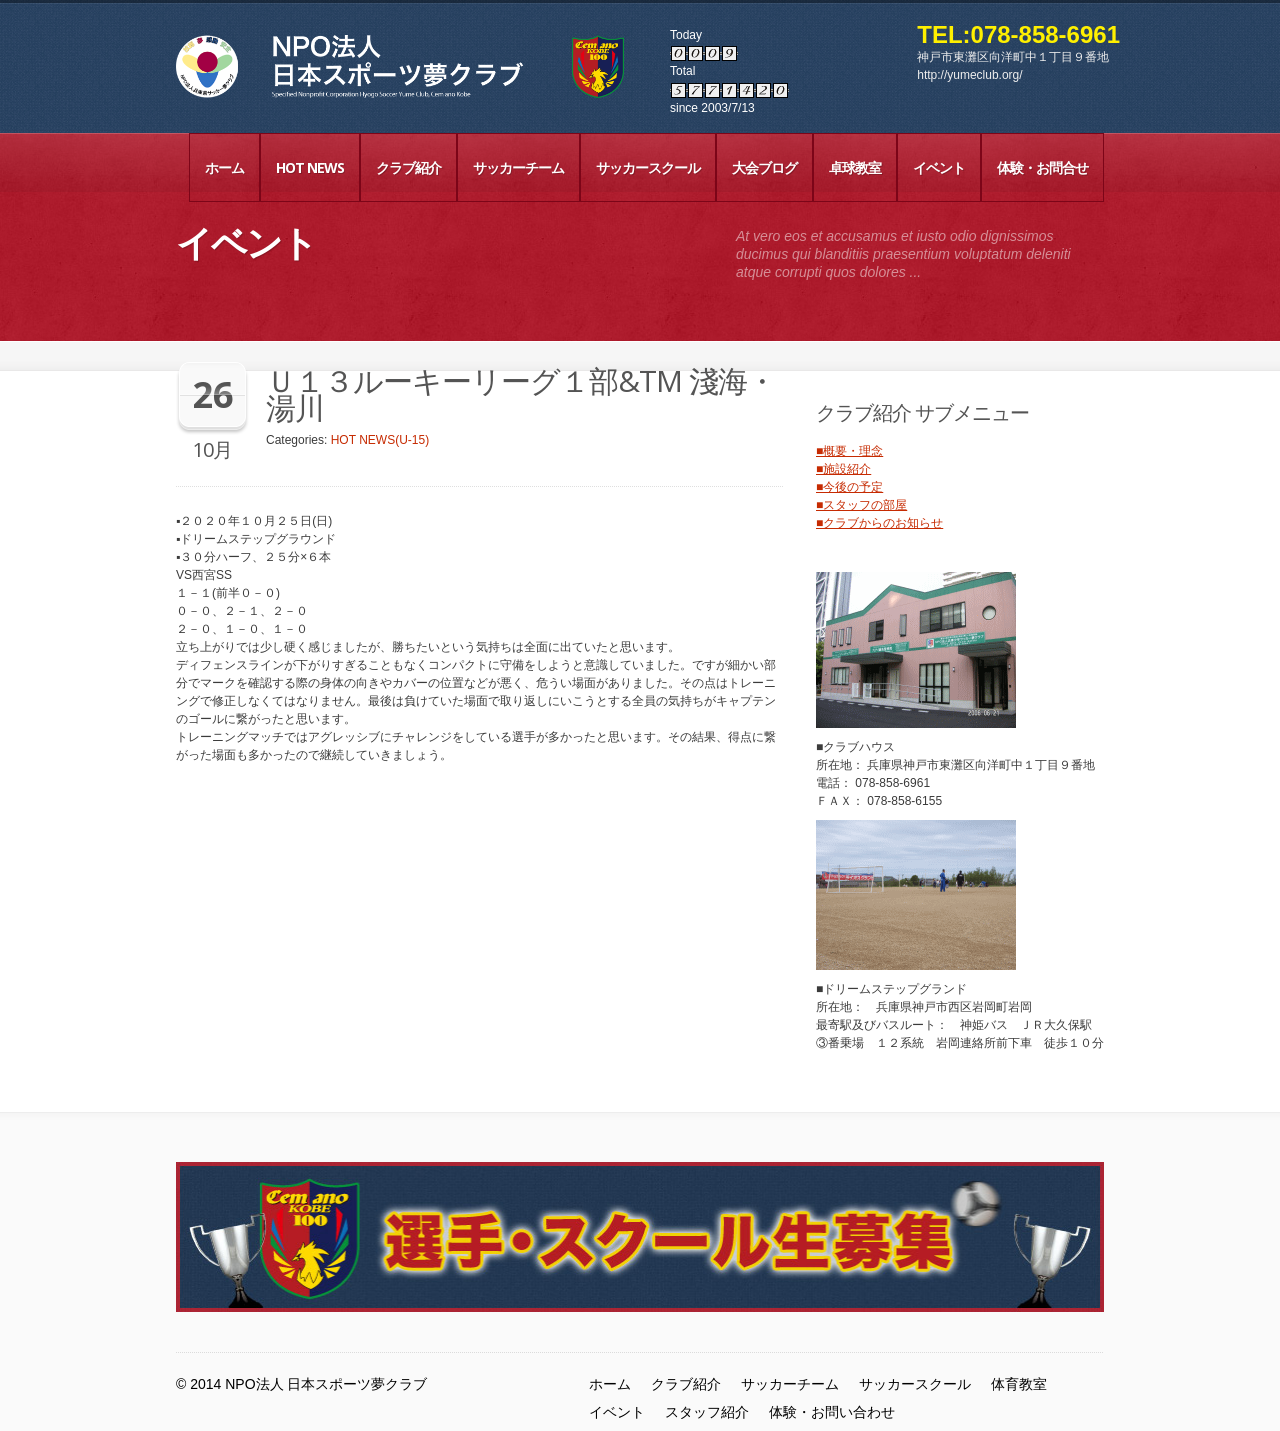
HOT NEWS (310, 167)
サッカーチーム (518, 167)
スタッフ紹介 (707, 1412)
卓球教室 (855, 167)
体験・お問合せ (1042, 167)
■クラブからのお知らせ (879, 523)
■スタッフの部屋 (861, 505)
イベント (939, 167)
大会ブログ (764, 167)
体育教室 (1019, 1384)
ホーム (224, 167)
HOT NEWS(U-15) (380, 440)
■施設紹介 (843, 469)
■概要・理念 (849, 451)
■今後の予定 (849, 487)
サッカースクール (648, 167)
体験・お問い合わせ (832, 1412)
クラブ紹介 (408, 167)
